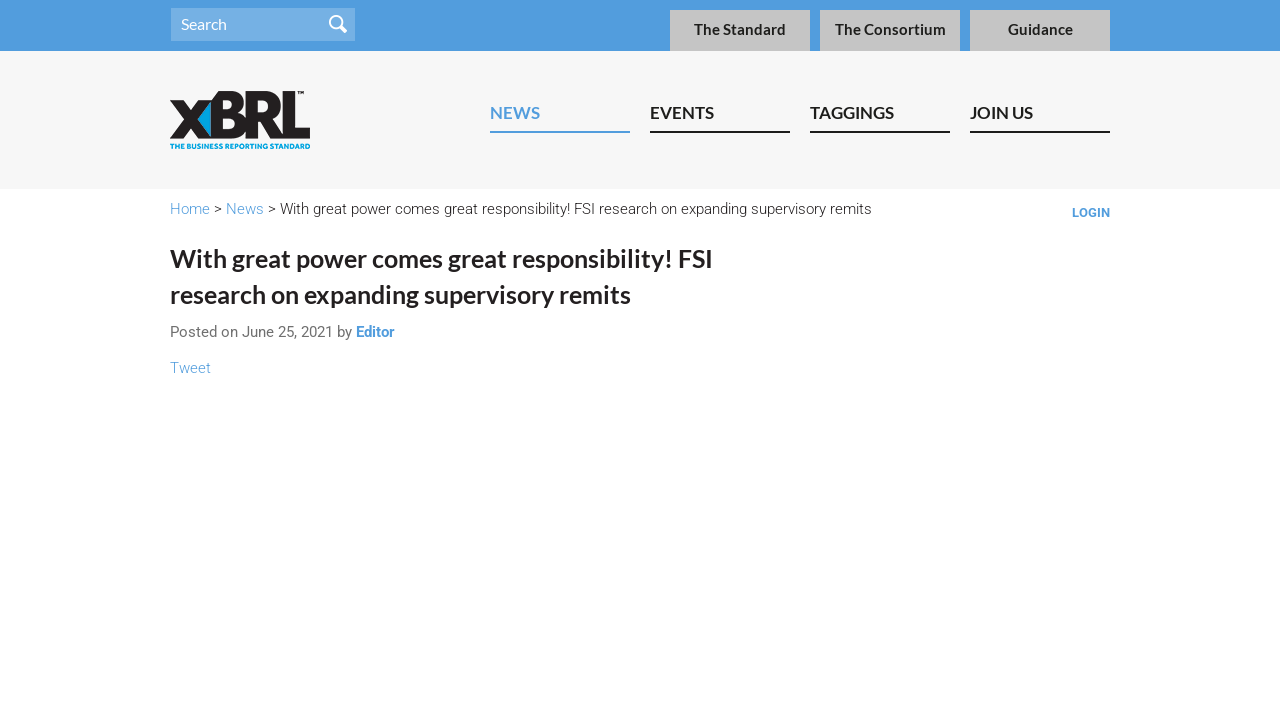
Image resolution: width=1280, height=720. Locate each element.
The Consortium (890, 29)
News (515, 112)
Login (1091, 212)
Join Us (1001, 112)
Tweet (190, 368)
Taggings (852, 112)
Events (682, 112)
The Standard (740, 29)
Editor (375, 332)
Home (190, 209)
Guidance (1040, 29)
